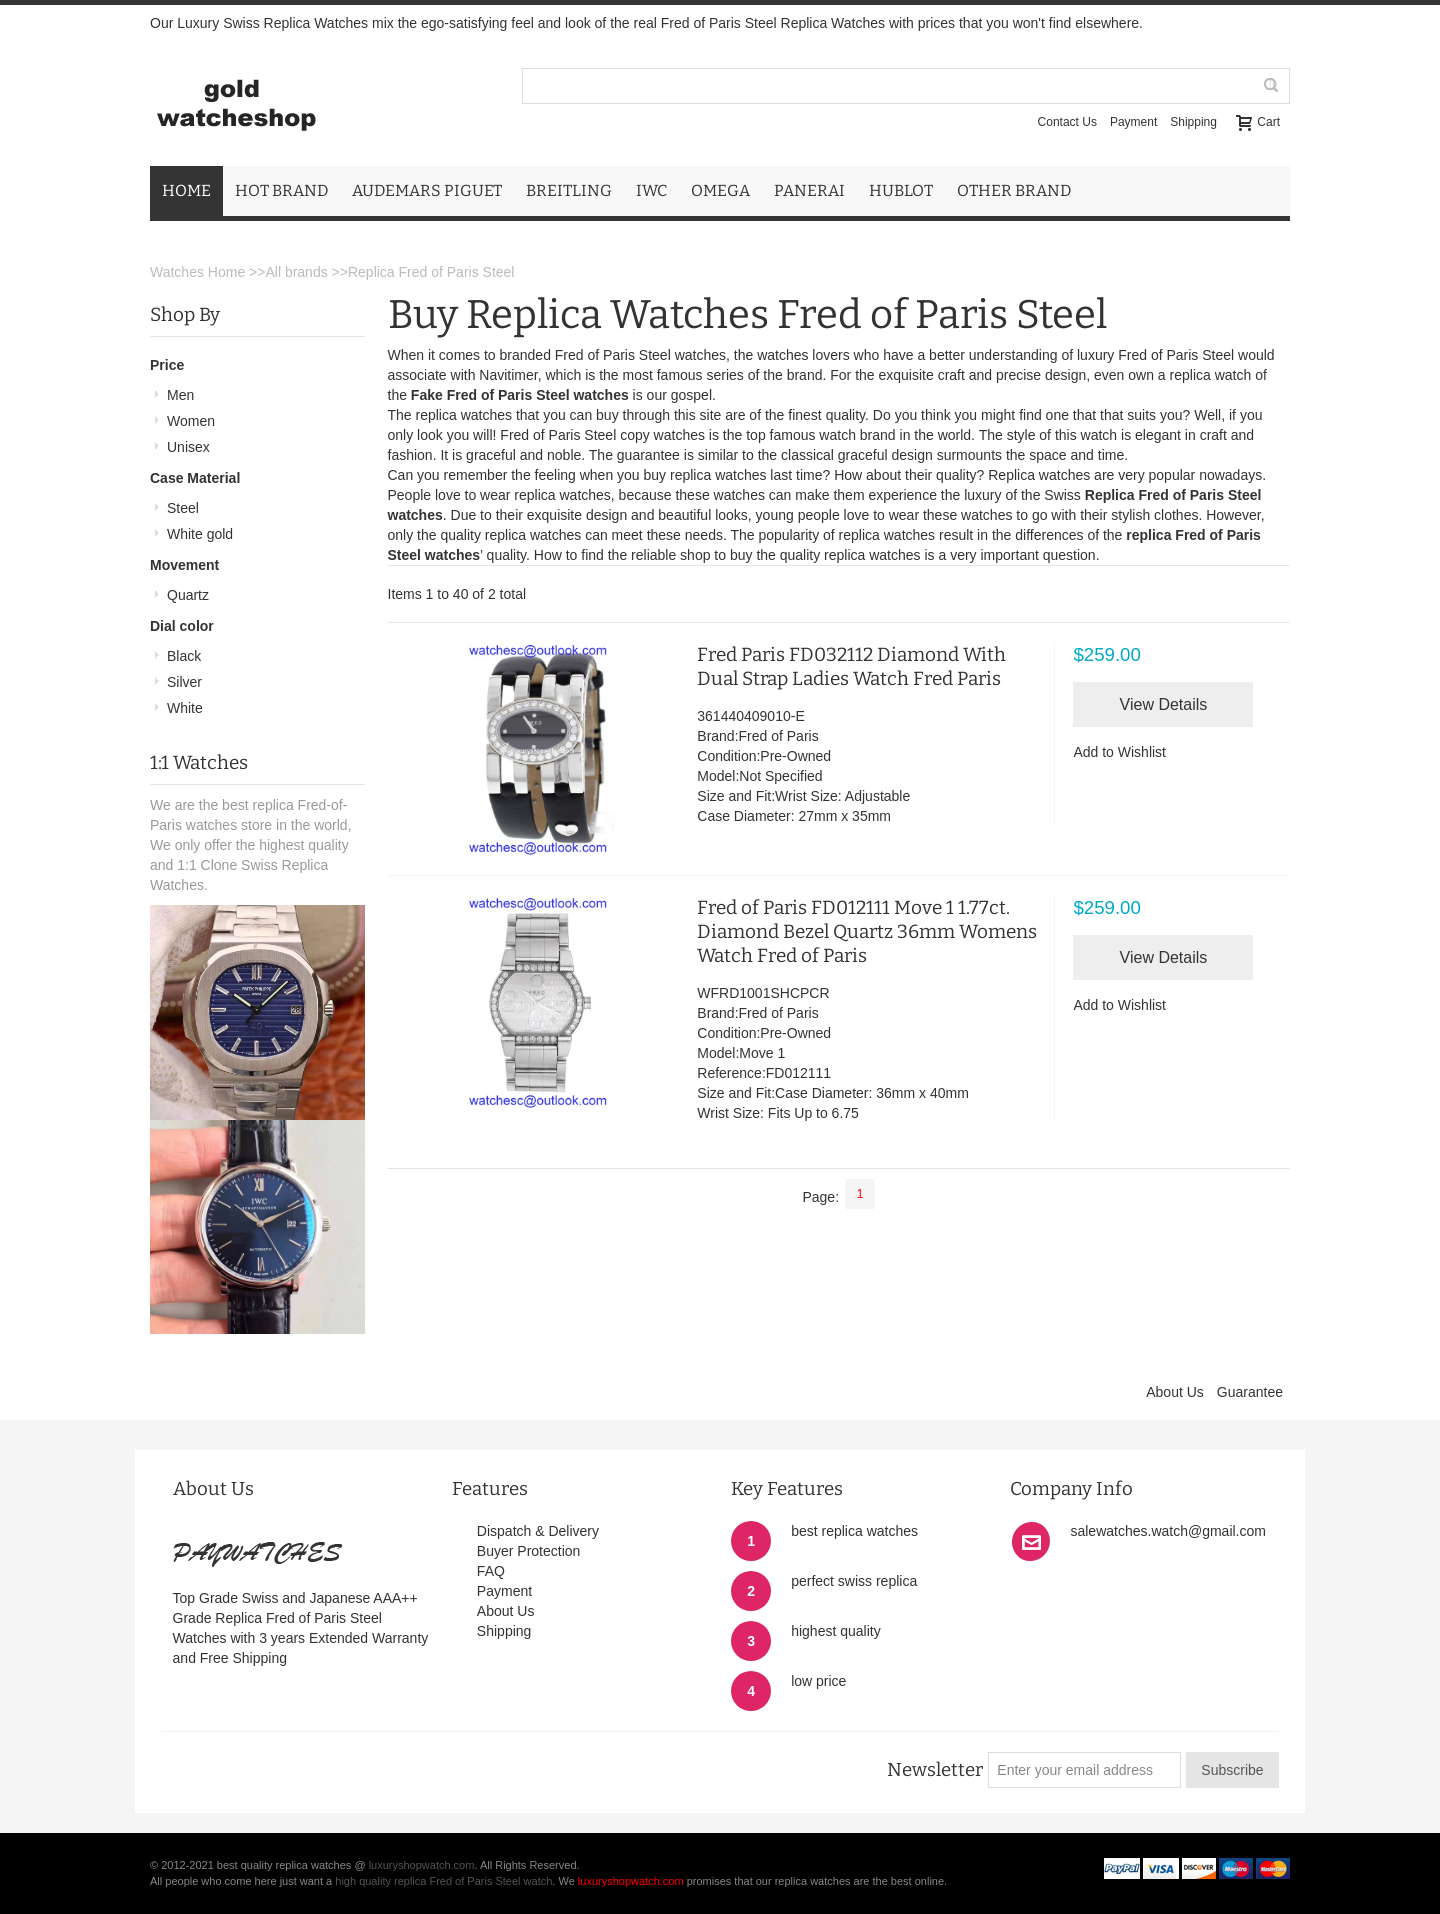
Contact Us (1067, 122)
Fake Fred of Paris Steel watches (520, 395)
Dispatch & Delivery (538, 1531)
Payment (1133, 122)
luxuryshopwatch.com (422, 1865)
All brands (296, 272)
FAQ (491, 1571)
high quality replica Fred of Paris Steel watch (443, 1881)
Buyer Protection (529, 1551)
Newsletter (935, 1770)
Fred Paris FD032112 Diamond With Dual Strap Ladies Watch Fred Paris (851, 666)
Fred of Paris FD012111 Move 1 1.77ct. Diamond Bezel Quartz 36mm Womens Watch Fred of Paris (867, 931)
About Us (1175, 1392)
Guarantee (1250, 1392)
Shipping (1193, 122)
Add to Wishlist (1119, 752)
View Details (1164, 704)
